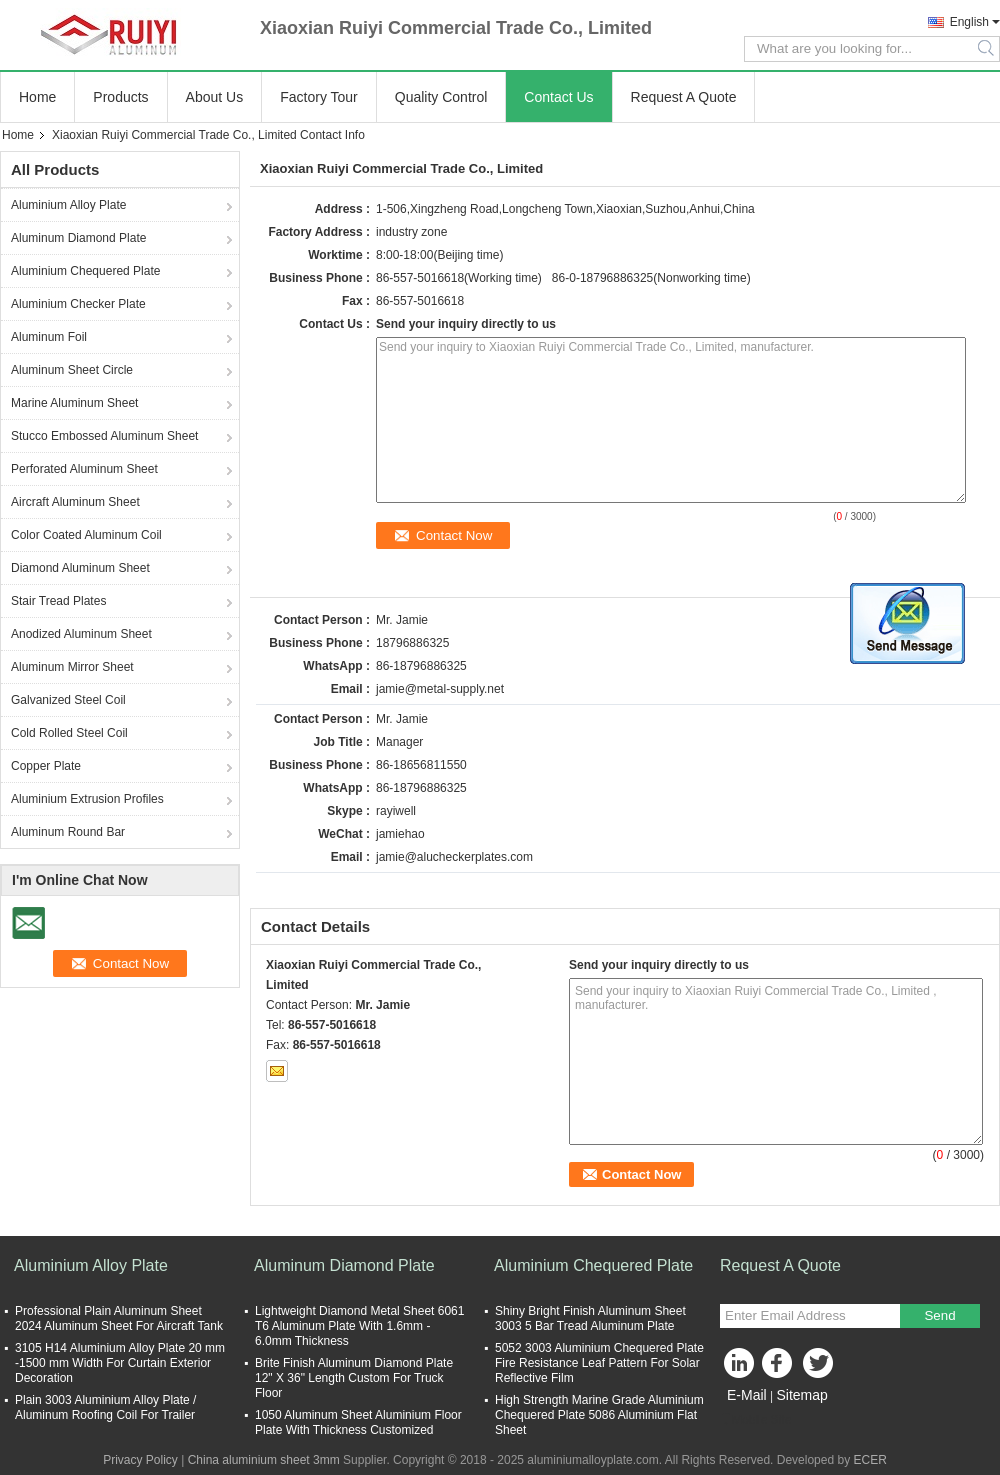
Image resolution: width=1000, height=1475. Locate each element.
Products (120, 97)
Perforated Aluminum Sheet (84, 469)
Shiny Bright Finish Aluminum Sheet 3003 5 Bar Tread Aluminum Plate (590, 1318)
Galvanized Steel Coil (68, 700)
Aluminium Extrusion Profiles (87, 799)
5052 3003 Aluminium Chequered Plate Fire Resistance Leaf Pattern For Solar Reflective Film (599, 1363)
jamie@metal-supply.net (440, 689)
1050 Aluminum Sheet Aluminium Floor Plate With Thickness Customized (358, 1422)
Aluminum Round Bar (68, 832)
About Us (215, 97)
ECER (869, 1460)
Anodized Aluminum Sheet (81, 634)
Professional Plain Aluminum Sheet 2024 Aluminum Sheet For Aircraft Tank (119, 1318)
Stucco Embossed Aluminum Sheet (104, 436)
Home (37, 97)
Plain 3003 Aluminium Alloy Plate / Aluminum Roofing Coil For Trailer (105, 1407)
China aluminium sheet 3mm (264, 1460)
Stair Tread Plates (58, 601)
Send (939, 1315)
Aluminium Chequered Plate (85, 271)
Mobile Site (755, 1420)
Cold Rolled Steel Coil (69, 733)
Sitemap (801, 1395)
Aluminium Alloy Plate (68, 205)
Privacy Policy (140, 1460)
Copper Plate (46, 766)
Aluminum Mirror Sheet (72, 667)
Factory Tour (319, 97)
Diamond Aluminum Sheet (80, 568)
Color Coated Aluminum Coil (86, 535)
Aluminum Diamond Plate (78, 238)
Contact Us (558, 97)
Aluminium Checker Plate (78, 304)
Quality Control (441, 97)
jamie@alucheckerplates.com (454, 857)
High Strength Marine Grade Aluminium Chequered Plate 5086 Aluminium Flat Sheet (599, 1415)
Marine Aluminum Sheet (74, 403)
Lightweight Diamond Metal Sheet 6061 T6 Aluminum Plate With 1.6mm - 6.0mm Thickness (359, 1326)
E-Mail (747, 1395)
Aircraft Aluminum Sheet (75, 502)
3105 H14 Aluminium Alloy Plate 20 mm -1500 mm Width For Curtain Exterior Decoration (120, 1363)
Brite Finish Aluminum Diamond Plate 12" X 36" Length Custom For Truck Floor (354, 1378)
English (969, 22)
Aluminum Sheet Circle (72, 370)
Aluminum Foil (49, 337)
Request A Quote (684, 97)
